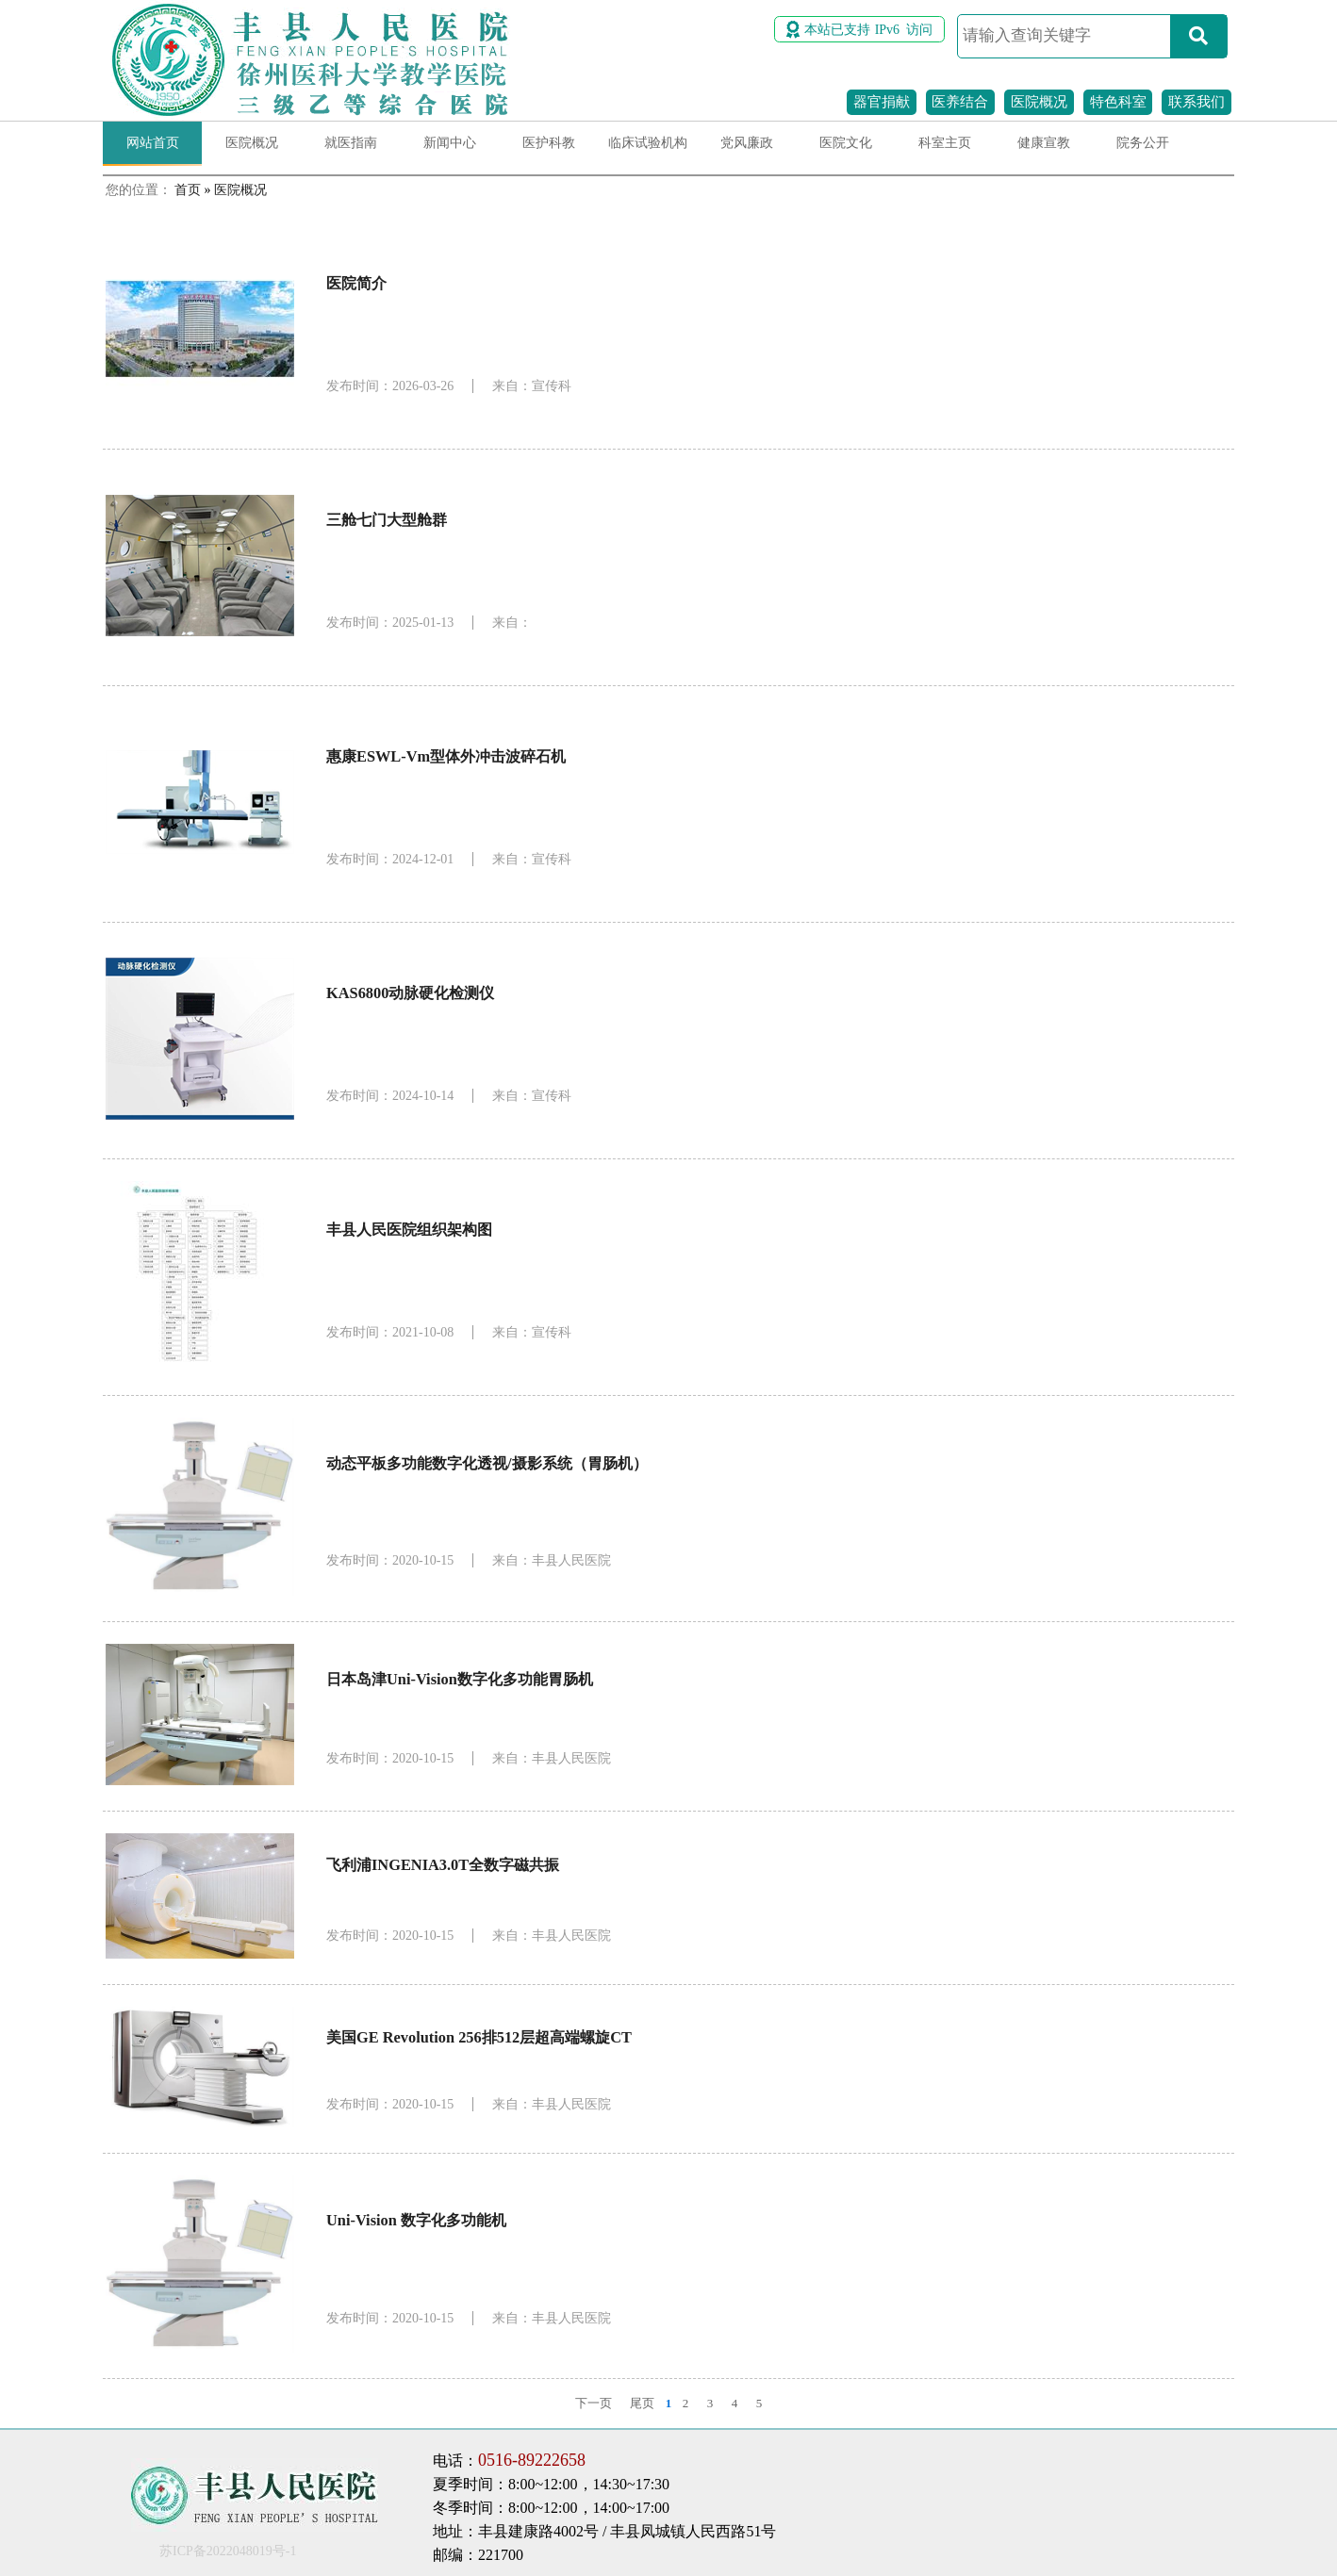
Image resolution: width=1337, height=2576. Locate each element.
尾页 (642, 2403)
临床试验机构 (647, 143)
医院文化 (845, 143)
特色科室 (1118, 101)
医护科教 (548, 143)
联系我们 (1196, 101)
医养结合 (960, 101)
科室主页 (944, 143)
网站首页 (152, 143)
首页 (187, 190)
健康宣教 (1043, 143)
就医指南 (350, 143)
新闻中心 (449, 143)
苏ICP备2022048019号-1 (227, 2551)
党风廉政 (746, 143)
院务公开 (1142, 143)
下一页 (593, 2403)
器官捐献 (881, 101)
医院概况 (1039, 101)
